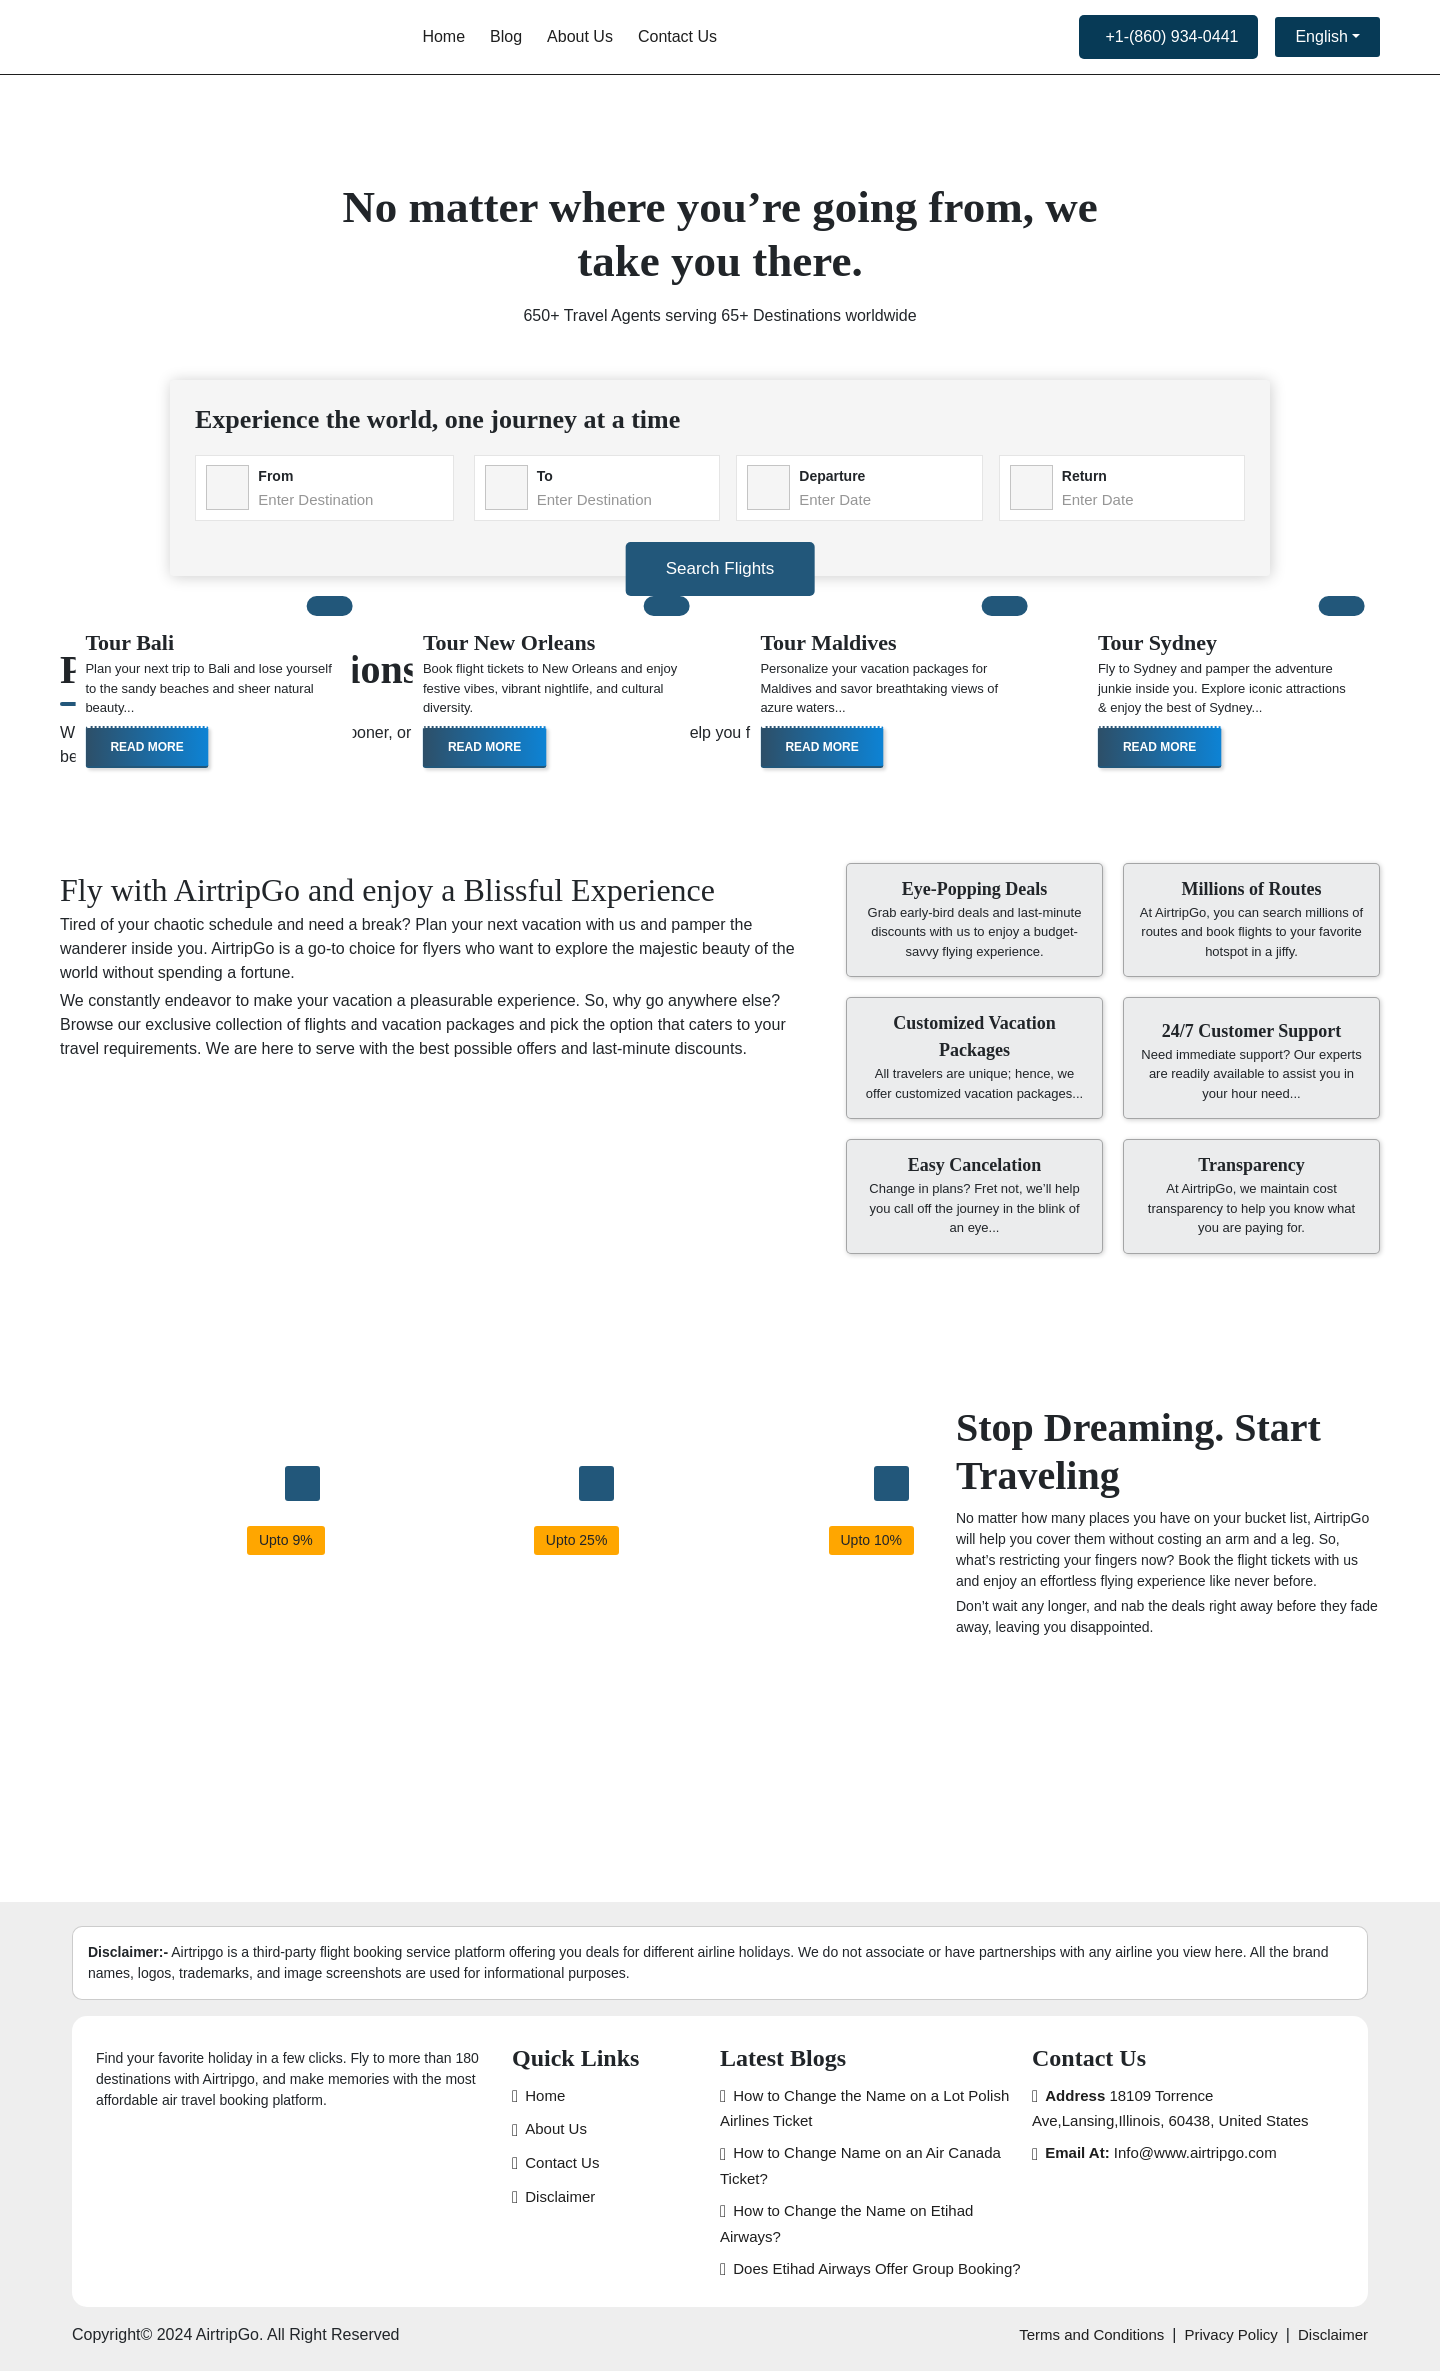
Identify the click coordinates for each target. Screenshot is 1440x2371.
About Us (580, 36)
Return (1084, 476)
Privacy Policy (1230, 2334)
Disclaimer (560, 2196)
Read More (146, 747)
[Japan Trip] (891, 1483)
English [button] (1321, 36)
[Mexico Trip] (596, 1483)
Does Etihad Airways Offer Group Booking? (876, 2268)
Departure (832, 476)
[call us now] (1168, 37)
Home (443, 36)
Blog (506, 36)
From (275, 476)
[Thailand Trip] (302, 1483)
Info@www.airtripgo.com (1160, 2152)
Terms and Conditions (1091, 2334)
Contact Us (677, 36)
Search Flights (720, 568)
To (545, 476)
